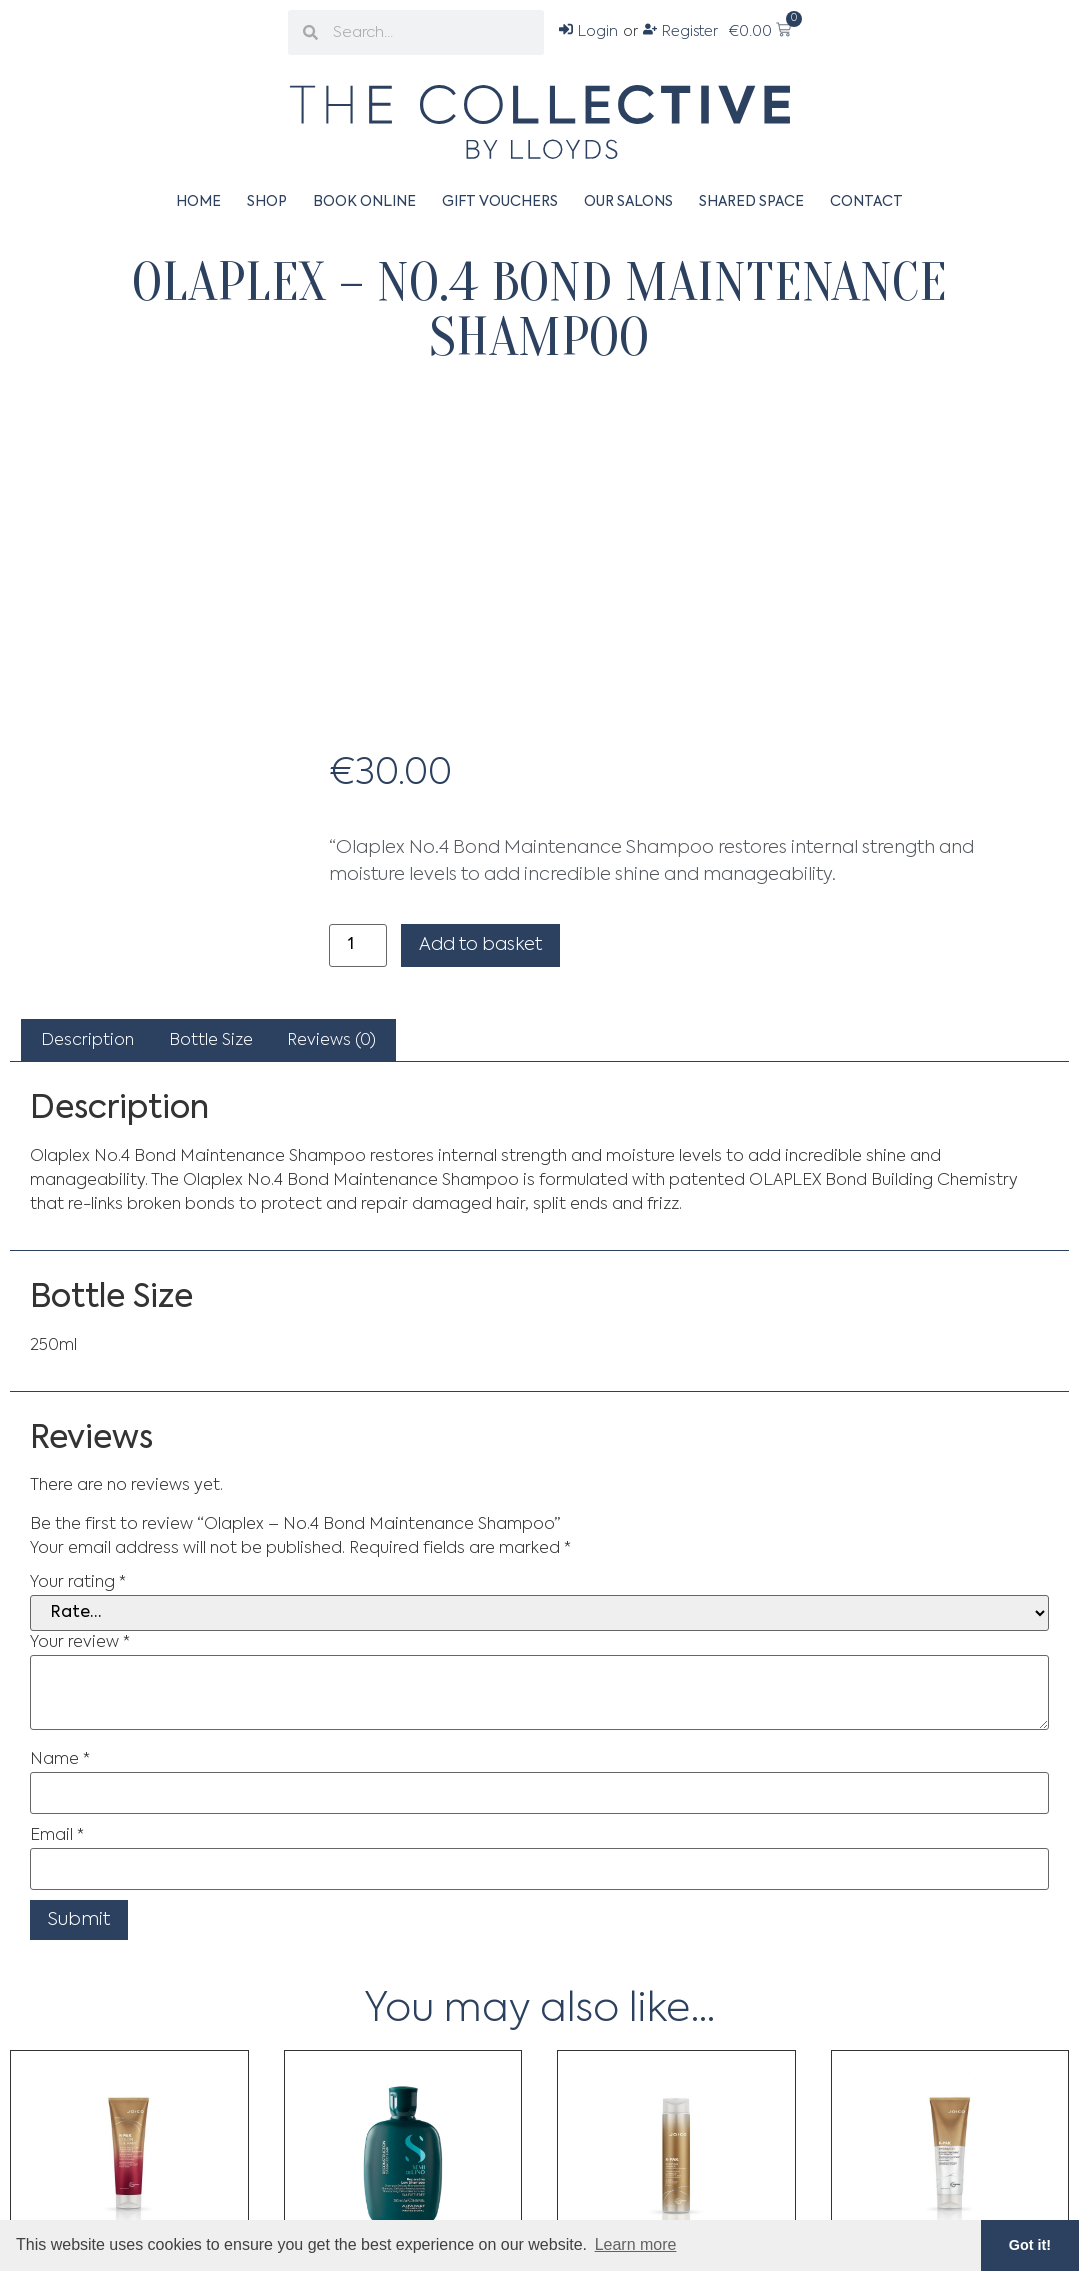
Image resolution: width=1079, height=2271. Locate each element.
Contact (866, 202)
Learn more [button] (636, 2244)
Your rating (78, 1583)
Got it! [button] (1030, 2245)
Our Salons (628, 202)
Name (60, 1760)
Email (57, 1836)
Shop (267, 202)
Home (198, 202)
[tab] (87, 1041)
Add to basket (480, 945)
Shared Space (751, 202)
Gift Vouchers (500, 202)
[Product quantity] (358, 945)
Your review (80, 1643)
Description (87, 1041)
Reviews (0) (331, 1041)
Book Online (364, 202)
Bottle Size (211, 1041)
